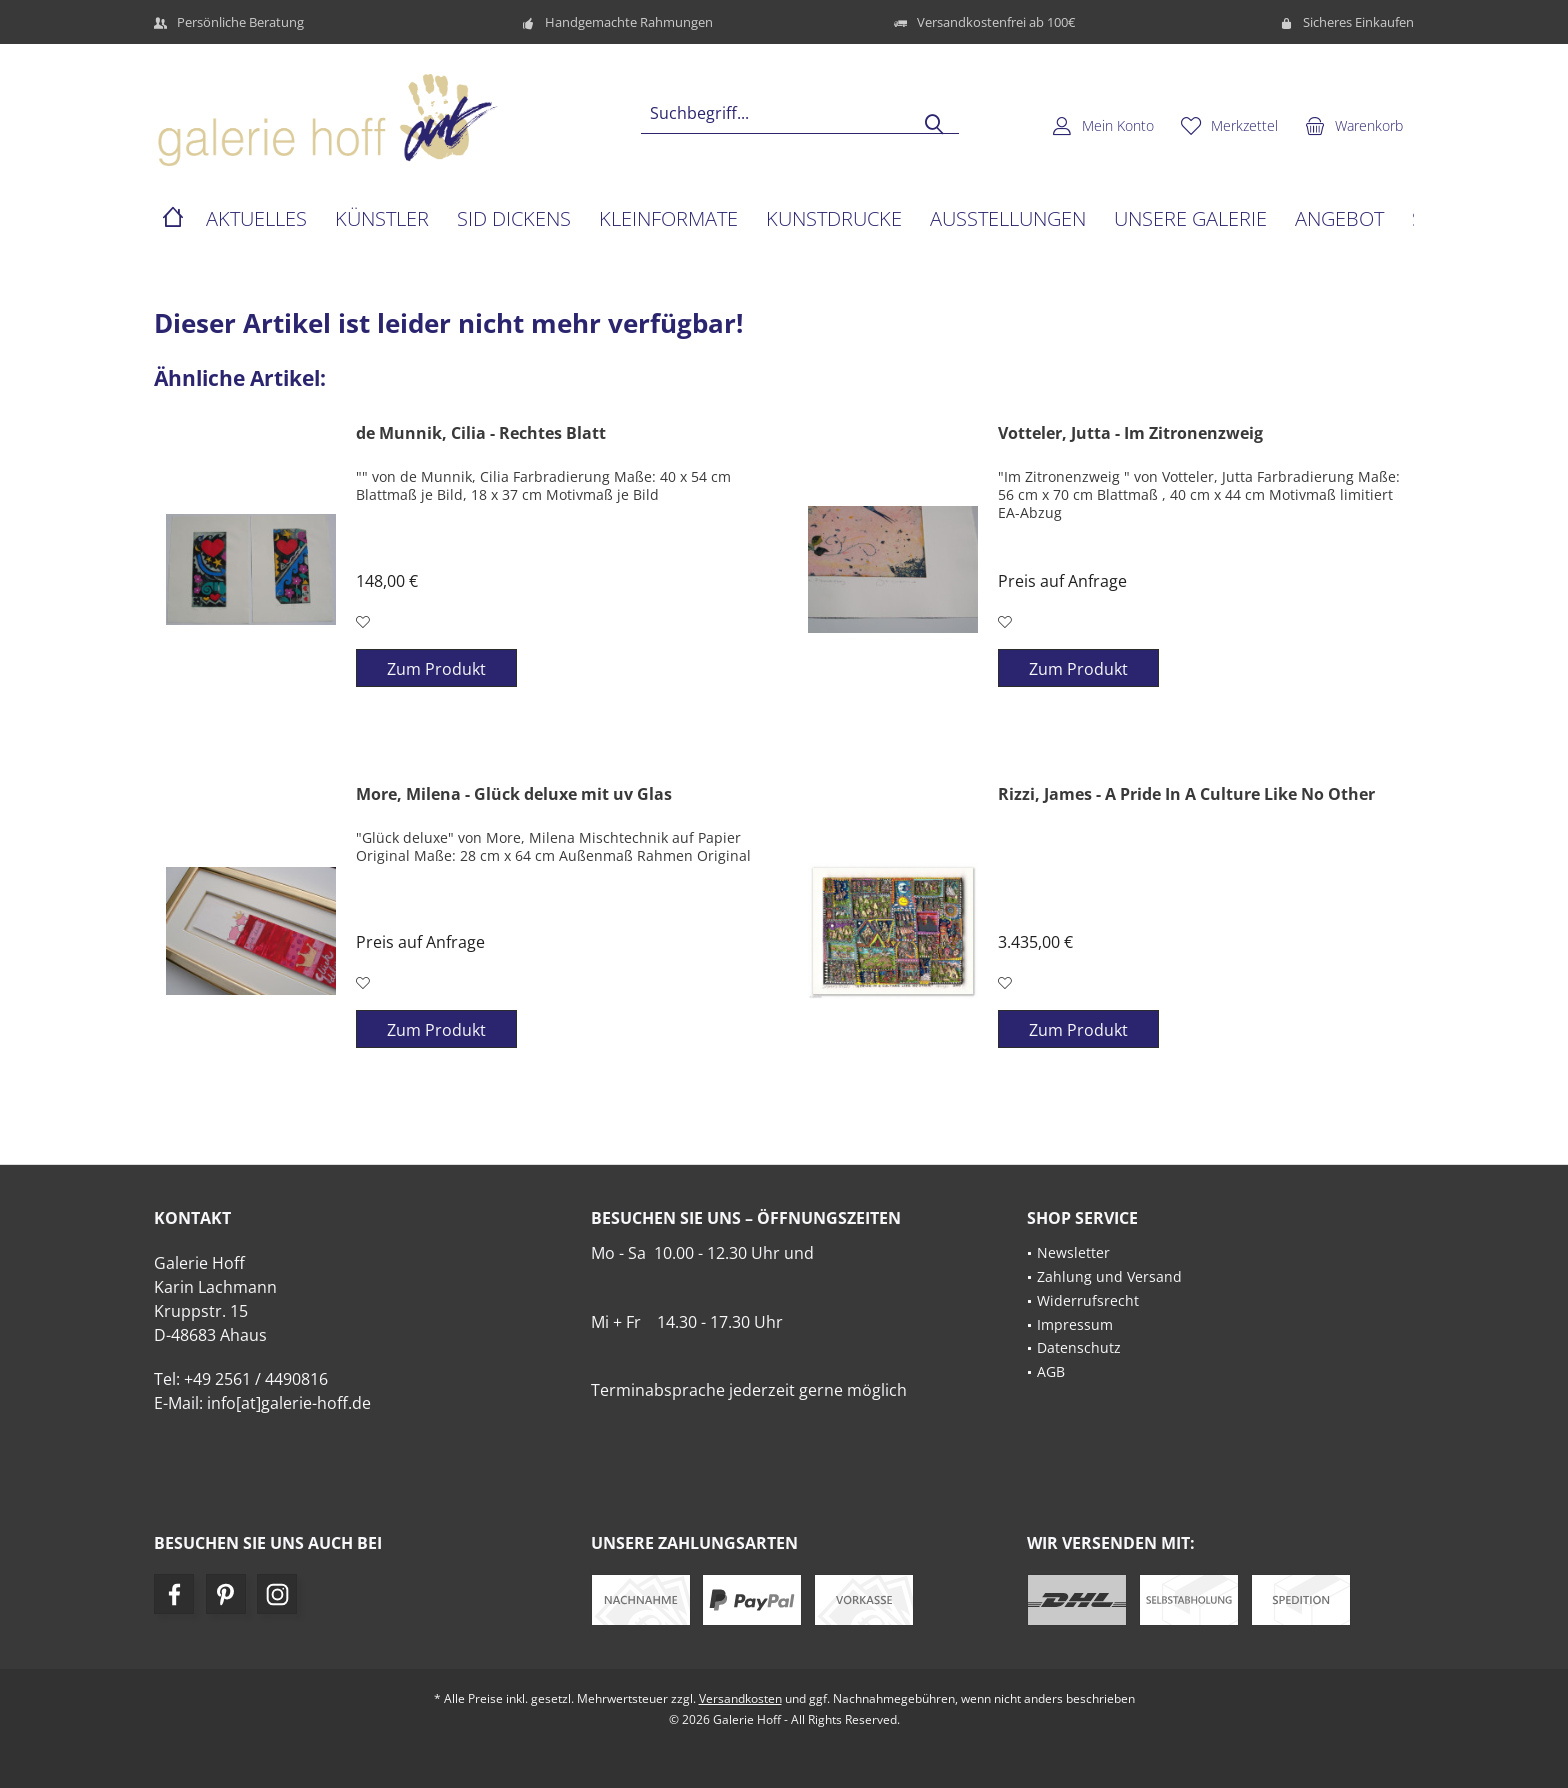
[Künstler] (382, 219)
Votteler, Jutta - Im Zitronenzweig (1130, 433)
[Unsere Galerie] (1190, 219)
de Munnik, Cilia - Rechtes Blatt (481, 433)
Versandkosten (740, 1698)
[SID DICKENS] (514, 219)
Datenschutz (1079, 1347)
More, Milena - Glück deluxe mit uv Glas (514, 794)
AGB (1051, 1371)
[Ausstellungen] (1008, 219)
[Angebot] (1339, 219)
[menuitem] (1354, 125)
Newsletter (1073, 1252)
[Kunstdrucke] (834, 219)
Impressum (1075, 1324)
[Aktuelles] (256, 219)
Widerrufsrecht (1088, 1300)
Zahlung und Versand (1109, 1276)
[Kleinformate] (668, 219)
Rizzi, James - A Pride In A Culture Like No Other (1186, 794)
